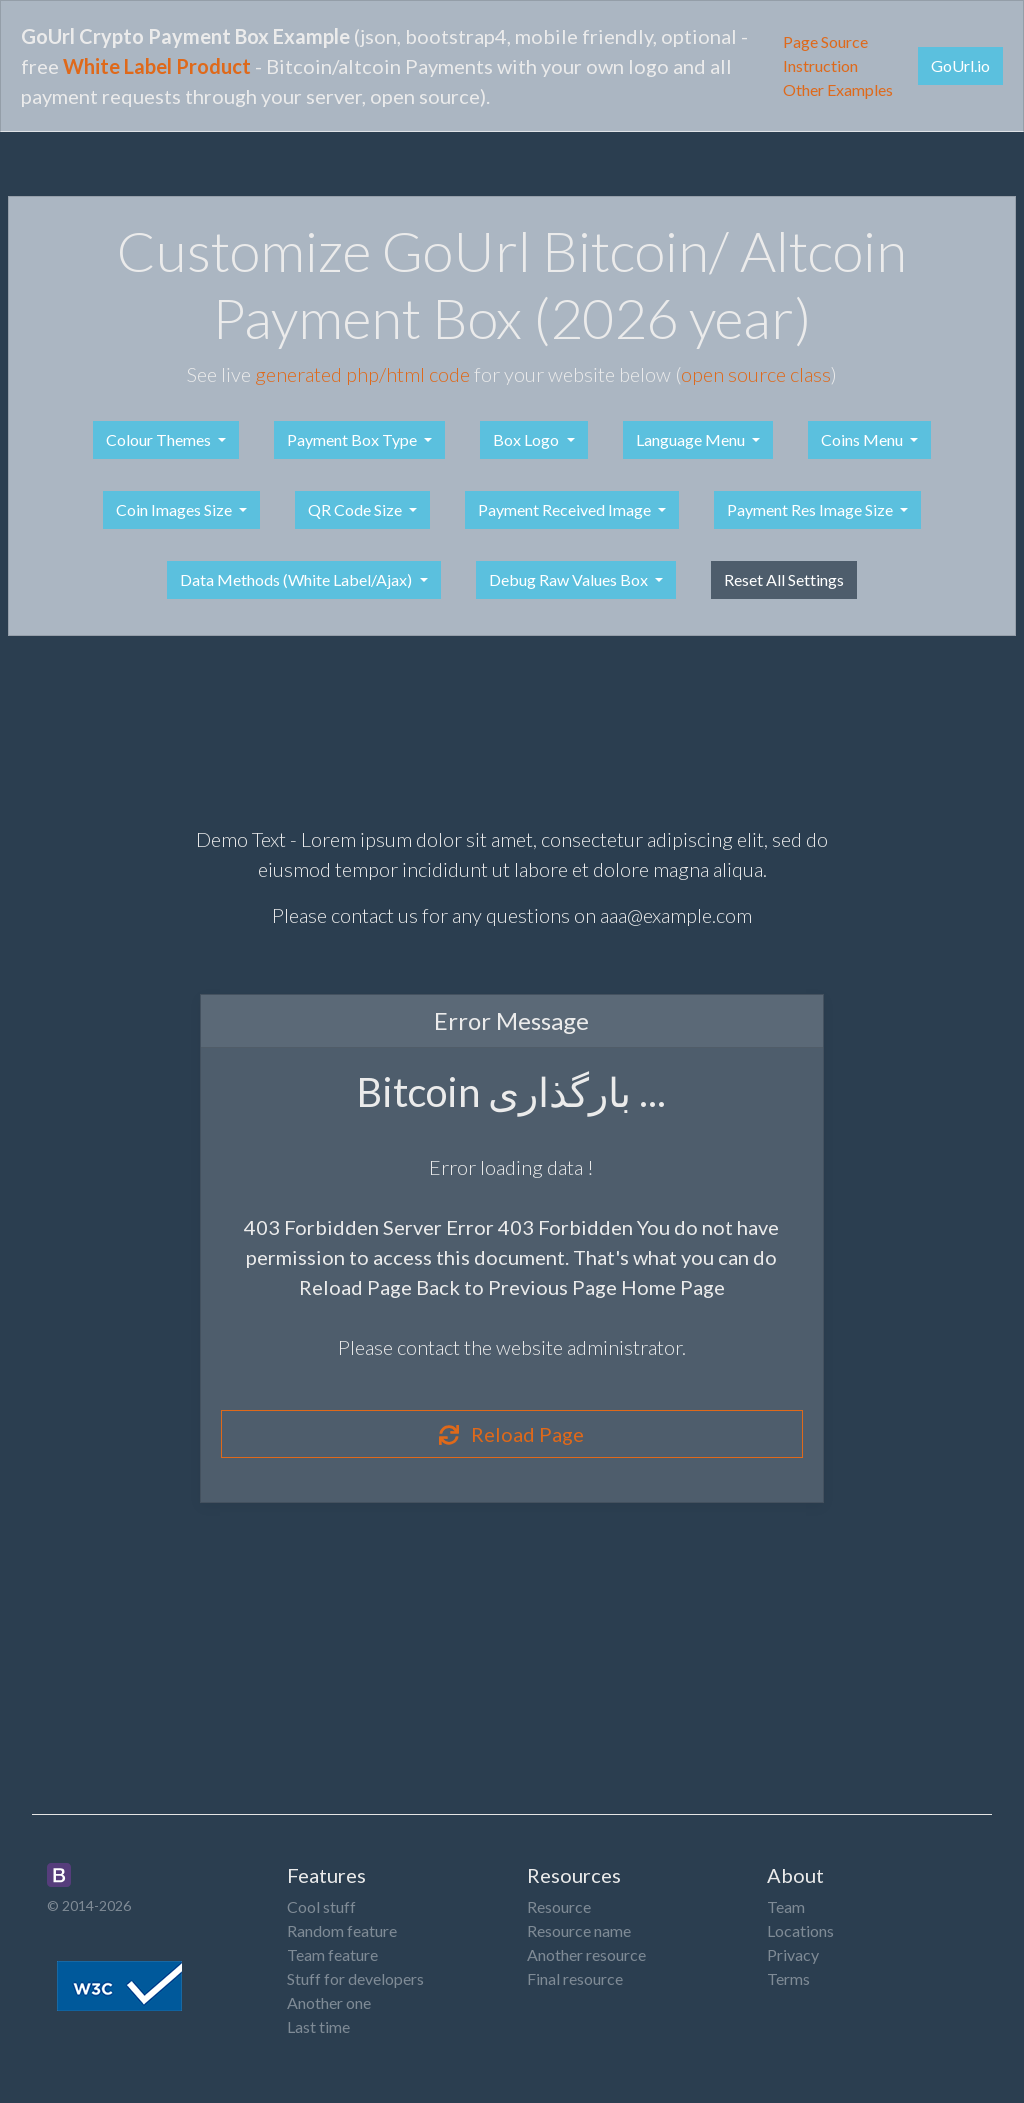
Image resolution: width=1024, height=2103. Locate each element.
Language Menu (692, 439)
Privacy (793, 1954)
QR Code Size (356, 509)
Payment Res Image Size (811, 509)
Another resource (586, 1954)
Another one (329, 2002)
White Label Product (157, 66)
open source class (756, 374)
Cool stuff (321, 1906)
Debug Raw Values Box (570, 579)
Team (786, 1906)
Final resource (575, 1978)
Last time (318, 2026)
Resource (559, 1906)
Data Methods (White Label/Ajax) (297, 579)
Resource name (579, 1930)
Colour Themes (160, 439)
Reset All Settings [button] (784, 579)
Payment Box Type (353, 439)
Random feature (342, 1930)
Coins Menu (863, 439)
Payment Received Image (566, 509)
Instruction (820, 65)
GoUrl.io (960, 65)
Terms (788, 1978)
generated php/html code (362, 374)
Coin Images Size (175, 509)
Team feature (332, 1954)
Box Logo (527, 439)
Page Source (825, 41)
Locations (800, 1930)
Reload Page (511, 1434)
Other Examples (838, 89)
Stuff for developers (355, 1978)
